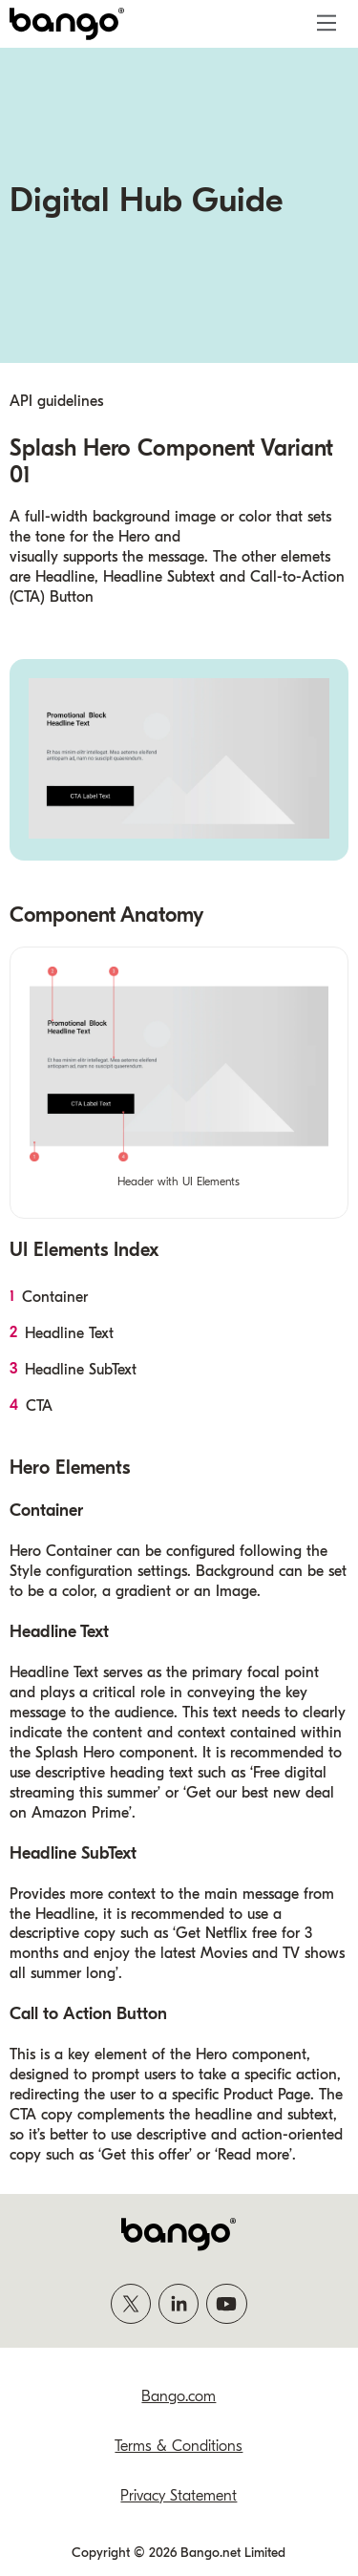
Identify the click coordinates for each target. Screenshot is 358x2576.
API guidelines (56, 401)
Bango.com (179, 2396)
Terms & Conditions (179, 2446)
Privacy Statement (179, 2495)
